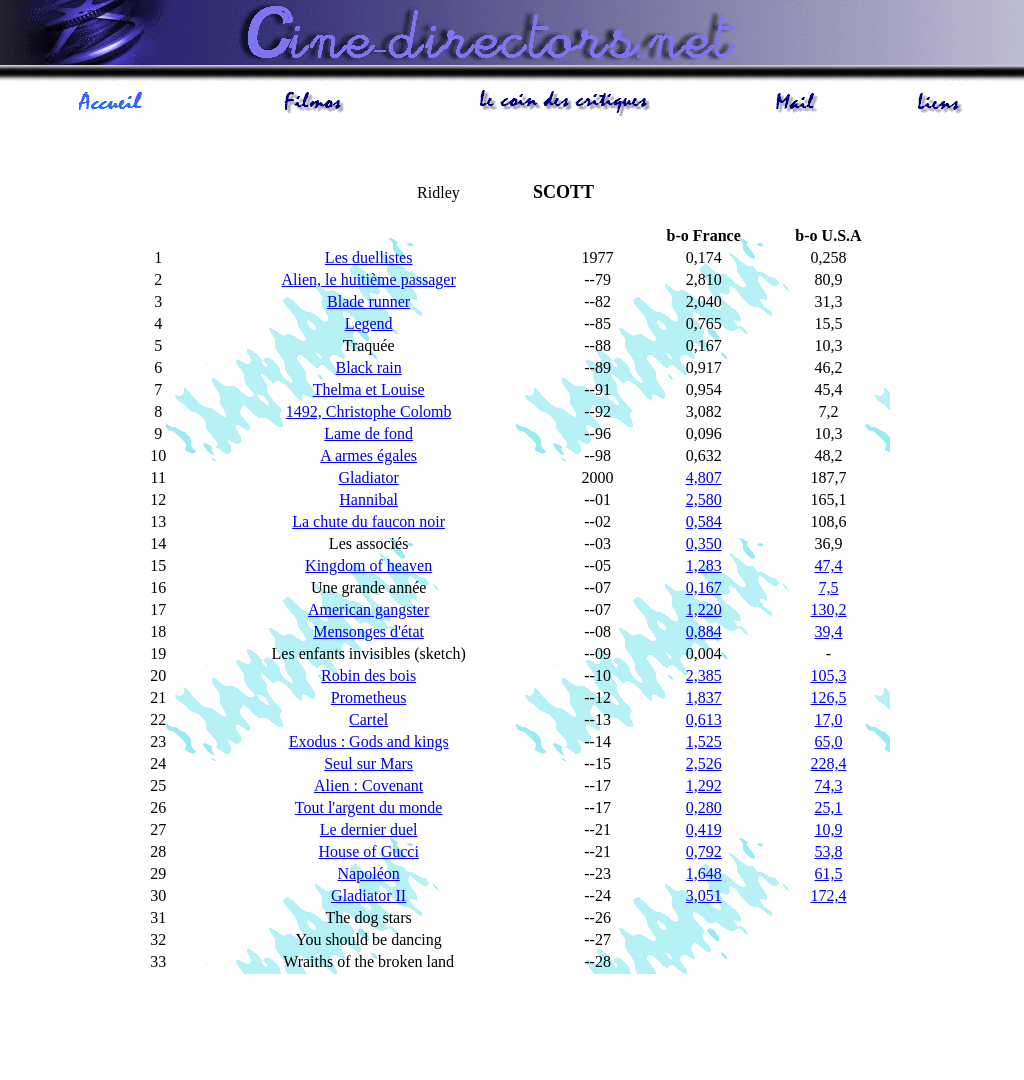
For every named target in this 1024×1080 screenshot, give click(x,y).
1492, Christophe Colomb (369, 411)
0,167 (704, 587)
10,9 (828, 829)
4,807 (704, 477)
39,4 (828, 631)
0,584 (704, 521)
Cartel (368, 719)
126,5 (828, 697)
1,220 (704, 609)
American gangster (368, 609)
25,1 (828, 807)
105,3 (828, 675)
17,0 (828, 719)
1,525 (704, 741)
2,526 (704, 763)
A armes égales (368, 455)
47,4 (828, 565)
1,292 (704, 785)
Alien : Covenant (368, 785)
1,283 (704, 565)
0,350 (704, 543)
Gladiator (368, 477)
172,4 (828, 895)
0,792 (704, 851)
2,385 (704, 675)
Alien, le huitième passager (369, 279)
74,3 (828, 785)
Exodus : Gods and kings (369, 741)
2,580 (704, 499)
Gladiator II (368, 895)
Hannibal (368, 499)
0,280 (704, 807)
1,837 (704, 697)
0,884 (704, 631)
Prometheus (369, 697)
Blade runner (368, 301)
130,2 (828, 609)
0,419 (704, 829)
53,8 (828, 851)
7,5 (828, 587)
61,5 (828, 873)
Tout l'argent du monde (369, 807)
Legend (369, 323)
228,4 (828, 763)
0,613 (704, 719)
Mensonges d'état (368, 631)
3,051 (704, 895)
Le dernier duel (369, 829)
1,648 (704, 873)
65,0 (828, 741)
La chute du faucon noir (368, 521)
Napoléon (369, 873)
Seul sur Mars (368, 763)
